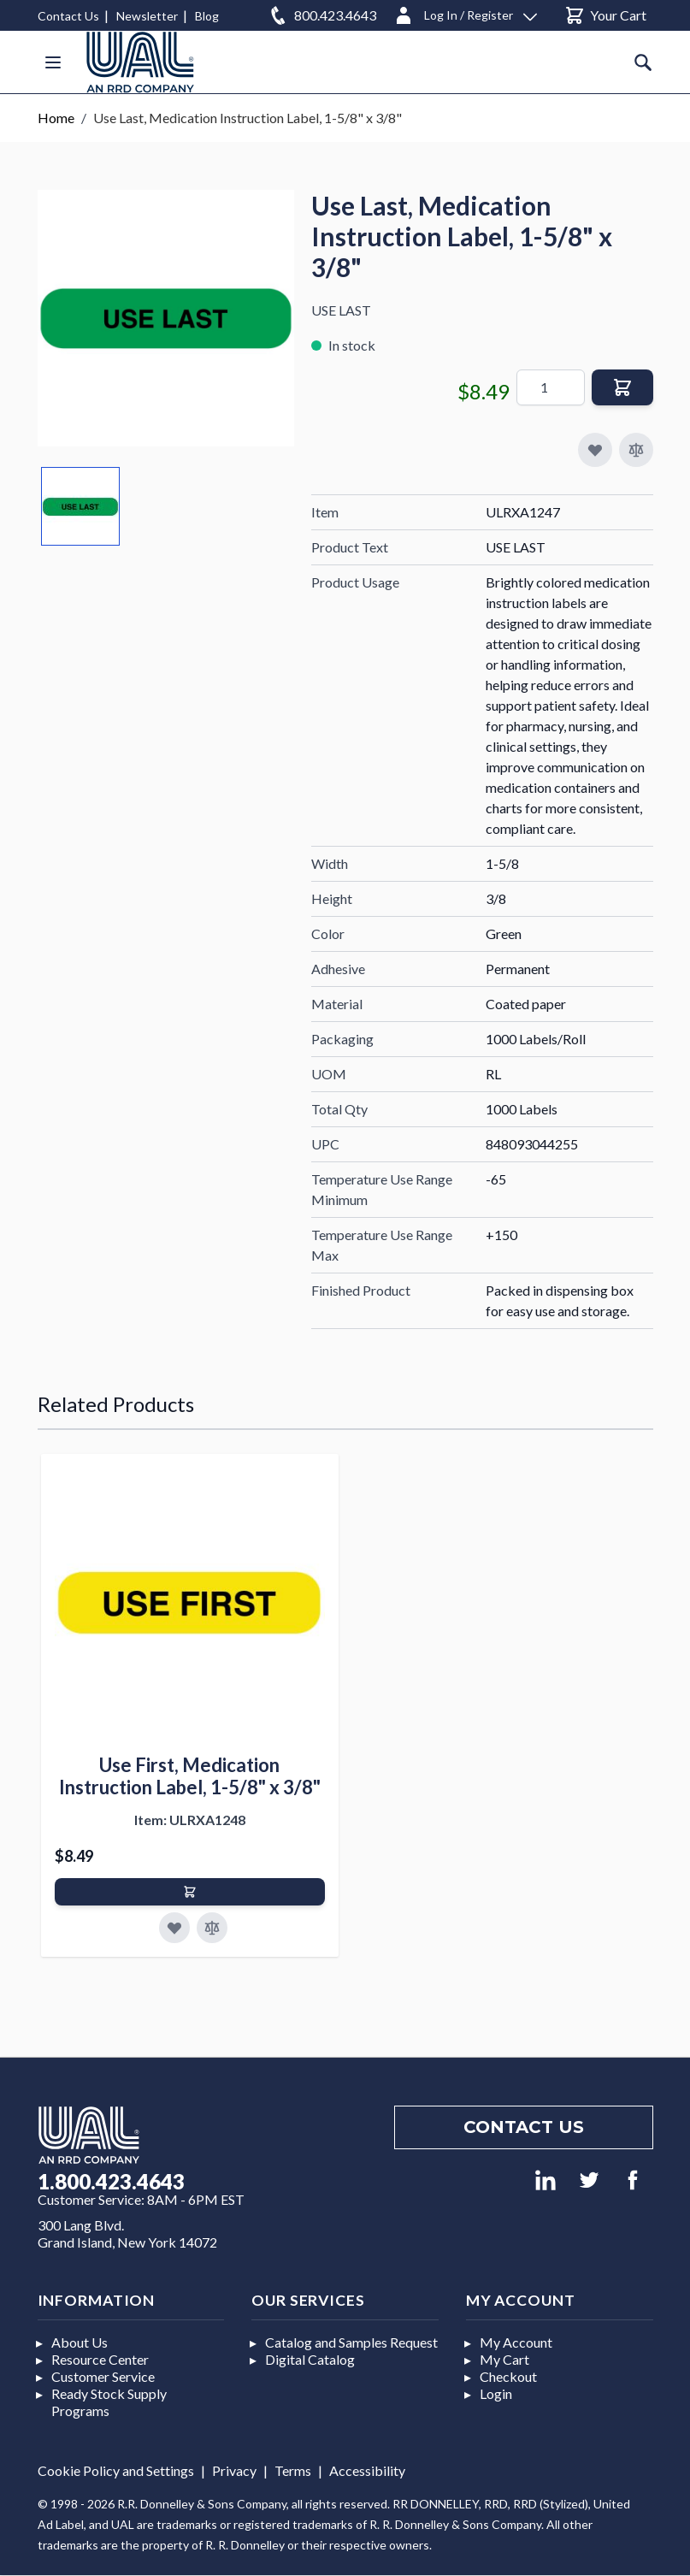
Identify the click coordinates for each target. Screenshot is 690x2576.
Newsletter (147, 16)
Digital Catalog (310, 2359)
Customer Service (103, 2376)
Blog (207, 16)
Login (496, 2393)
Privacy (234, 2470)
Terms (292, 2470)
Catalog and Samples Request (351, 2342)
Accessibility (367, 2470)
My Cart (504, 2359)
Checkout (508, 2376)
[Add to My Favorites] (595, 450)
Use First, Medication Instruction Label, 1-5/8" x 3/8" (190, 1776)
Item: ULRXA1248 (189, 1819)
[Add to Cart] (190, 1891)
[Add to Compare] (636, 450)
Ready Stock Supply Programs (109, 2402)
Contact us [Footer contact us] (523, 2127)
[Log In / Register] (465, 12)
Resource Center (100, 2359)
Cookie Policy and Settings (116, 2470)
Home (56, 117)
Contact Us (68, 16)
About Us (79, 2342)
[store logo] (140, 62)
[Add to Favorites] (174, 1927)
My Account (516, 2342)
